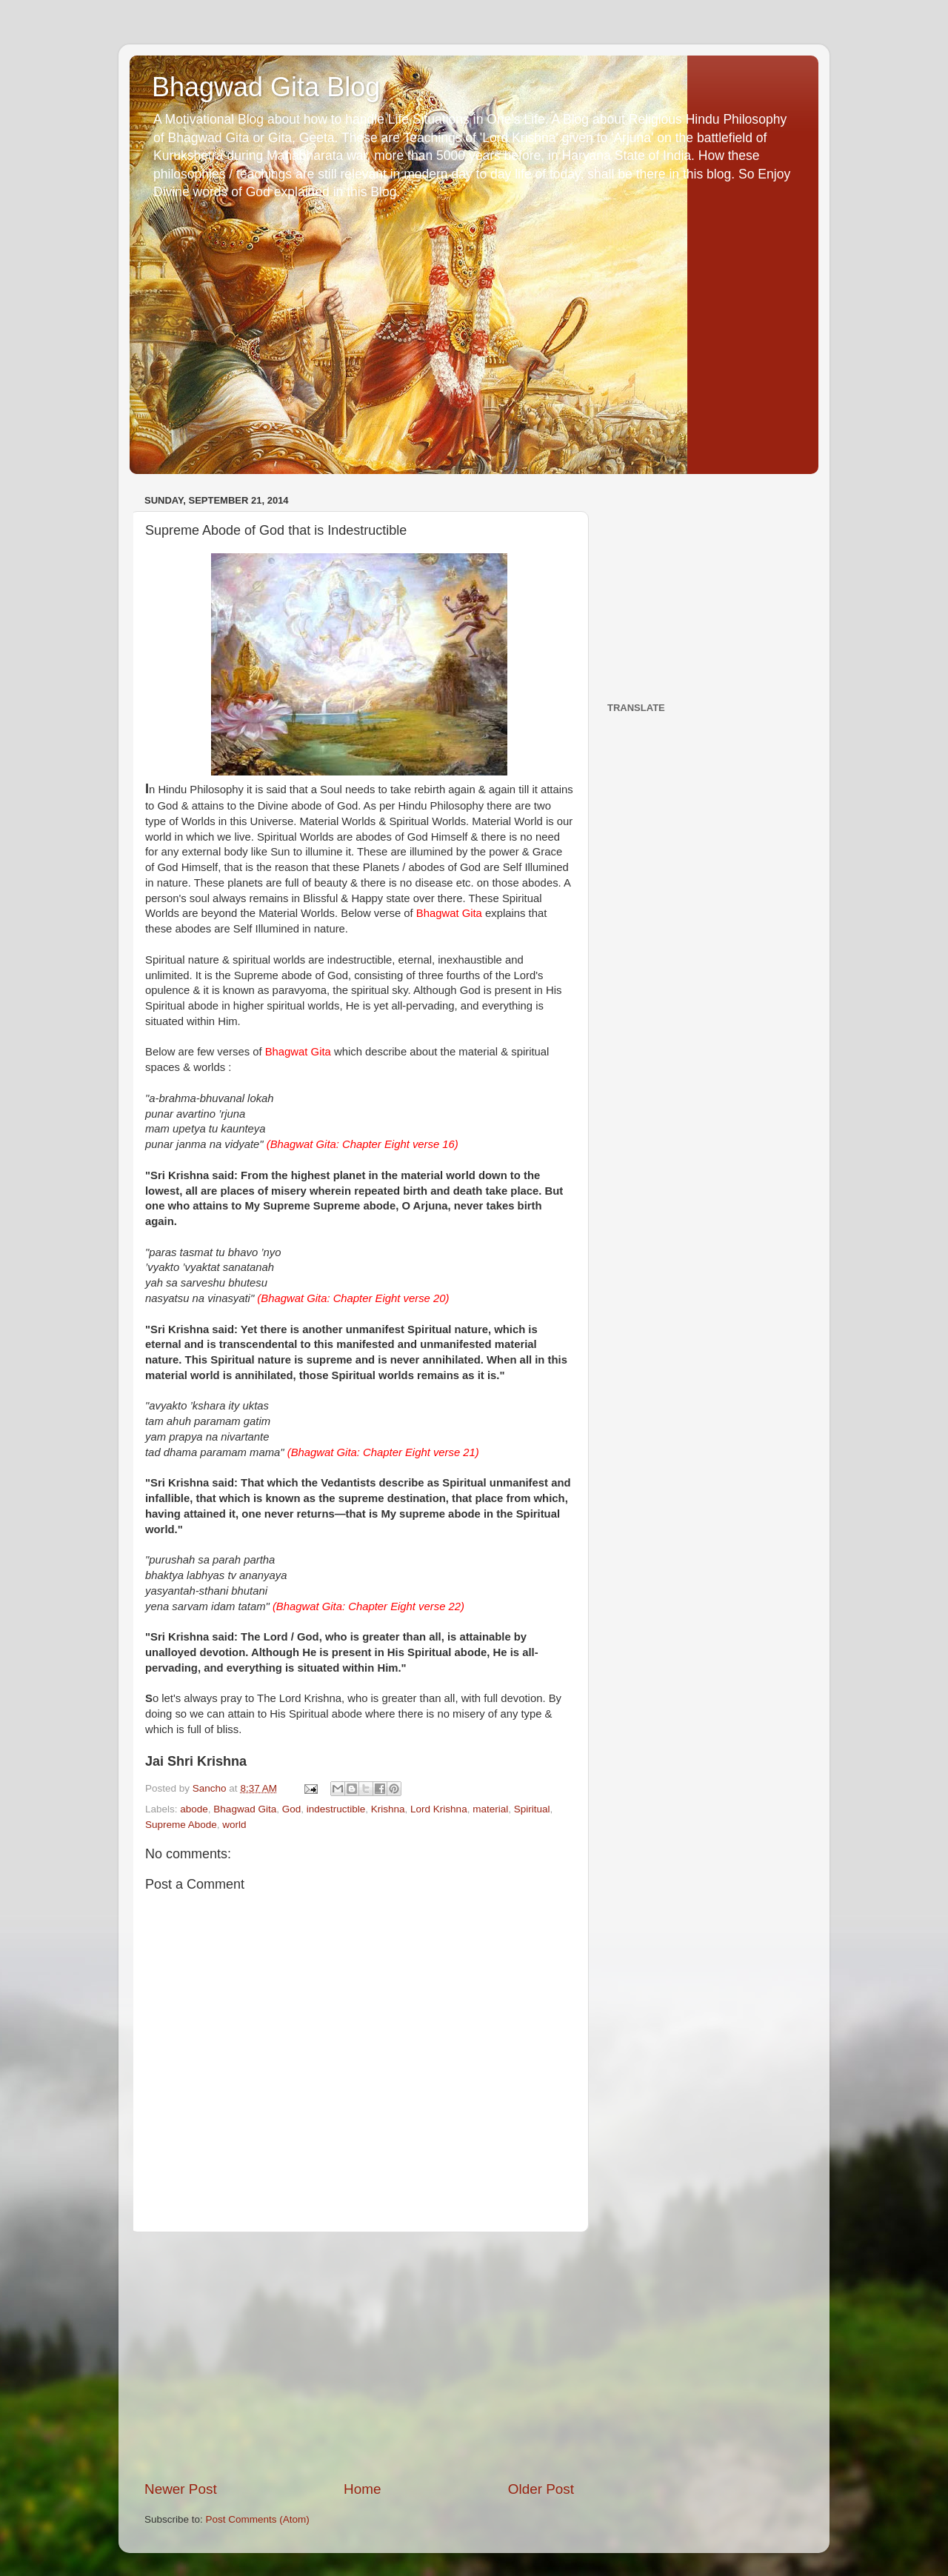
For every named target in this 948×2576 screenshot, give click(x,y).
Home (362, 2489)
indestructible (336, 1809)
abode (194, 1809)
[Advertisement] (359, 2356)
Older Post (541, 2489)
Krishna (388, 1809)
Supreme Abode (181, 1824)
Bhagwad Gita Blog (266, 87)
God (291, 1809)
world (234, 1824)
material (490, 1809)
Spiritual (532, 1809)
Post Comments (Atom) (258, 2519)
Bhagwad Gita (244, 1809)
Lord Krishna (438, 1809)
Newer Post (180, 2489)
